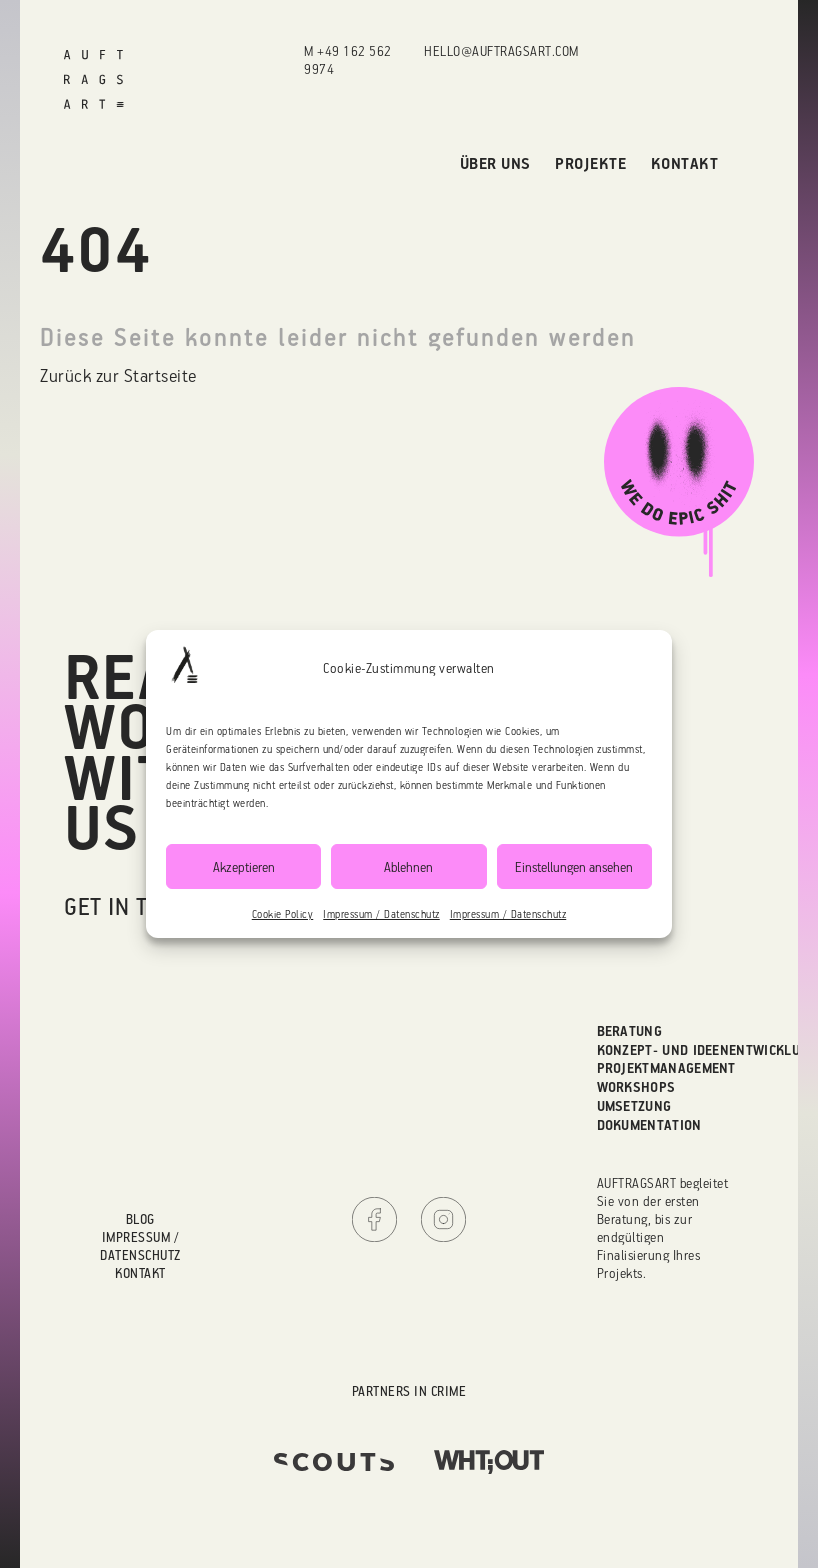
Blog (140, 1218)
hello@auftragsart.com (501, 50)
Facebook (374, 1219)
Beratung (630, 1031)
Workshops (636, 1087)
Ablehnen (408, 866)
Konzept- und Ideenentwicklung (707, 1050)
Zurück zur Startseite (118, 375)
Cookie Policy (283, 914)
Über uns (495, 163)
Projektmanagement (666, 1068)
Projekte (590, 163)
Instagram (443, 1219)
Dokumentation (649, 1125)
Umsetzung (634, 1106)
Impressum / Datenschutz (381, 914)
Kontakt (685, 163)
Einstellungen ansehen (574, 866)
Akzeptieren (244, 866)
